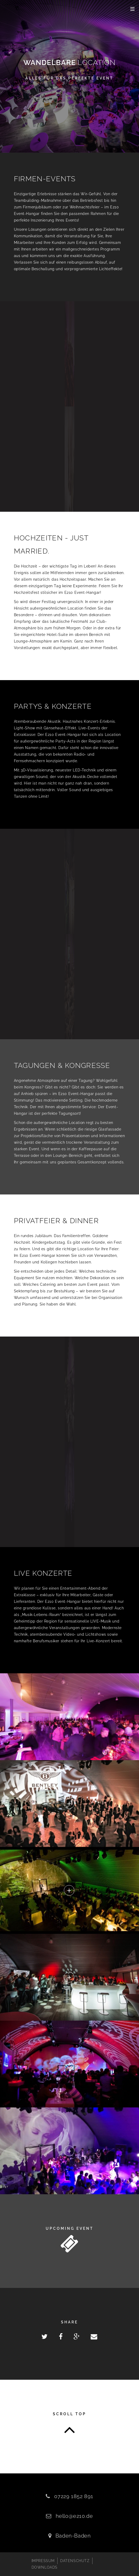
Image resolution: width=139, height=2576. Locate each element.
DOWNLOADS (45, 2567)
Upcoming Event (70, 2228)
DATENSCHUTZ (75, 2561)
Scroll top (69, 2414)
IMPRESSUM (43, 2561)
